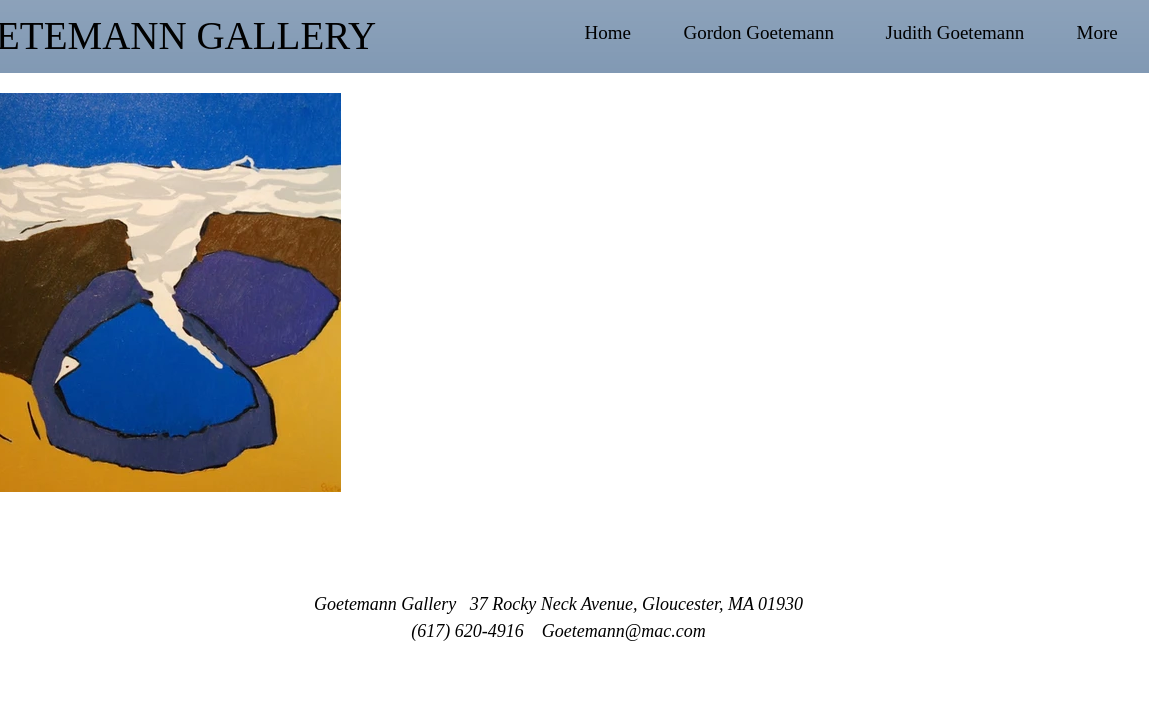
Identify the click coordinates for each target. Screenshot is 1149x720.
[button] (775, 33)
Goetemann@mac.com (624, 631)
